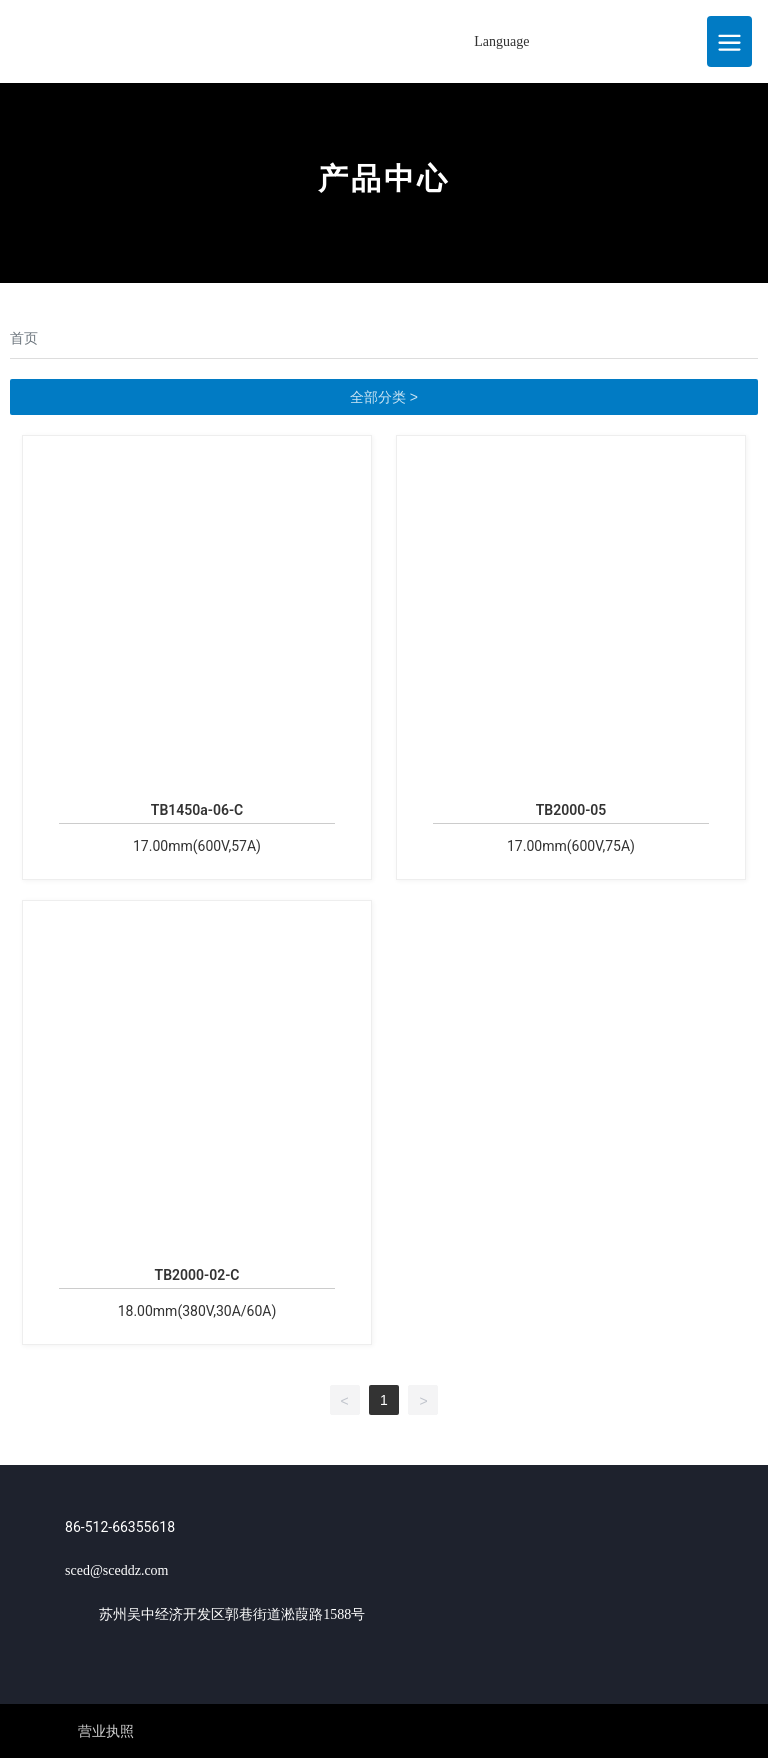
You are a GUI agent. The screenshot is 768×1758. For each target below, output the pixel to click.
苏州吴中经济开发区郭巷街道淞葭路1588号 (232, 1614)
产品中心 (384, 178)
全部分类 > (384, 397)
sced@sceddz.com (116, 1570)
